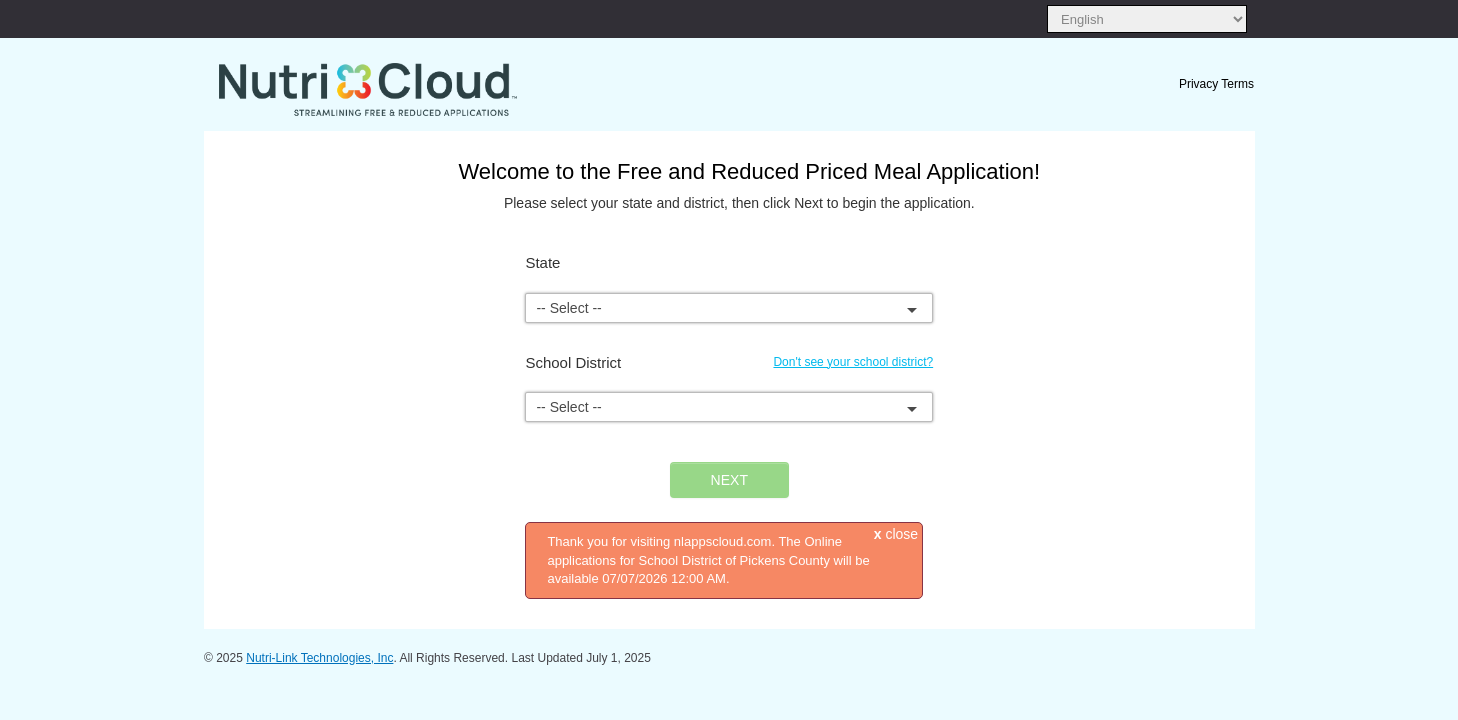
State (542, 262)
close (896, 534)
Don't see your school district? (853, 362)
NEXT (729, 480)
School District (573, 362)
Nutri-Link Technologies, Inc (319, 658)
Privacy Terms (1216, 84)
